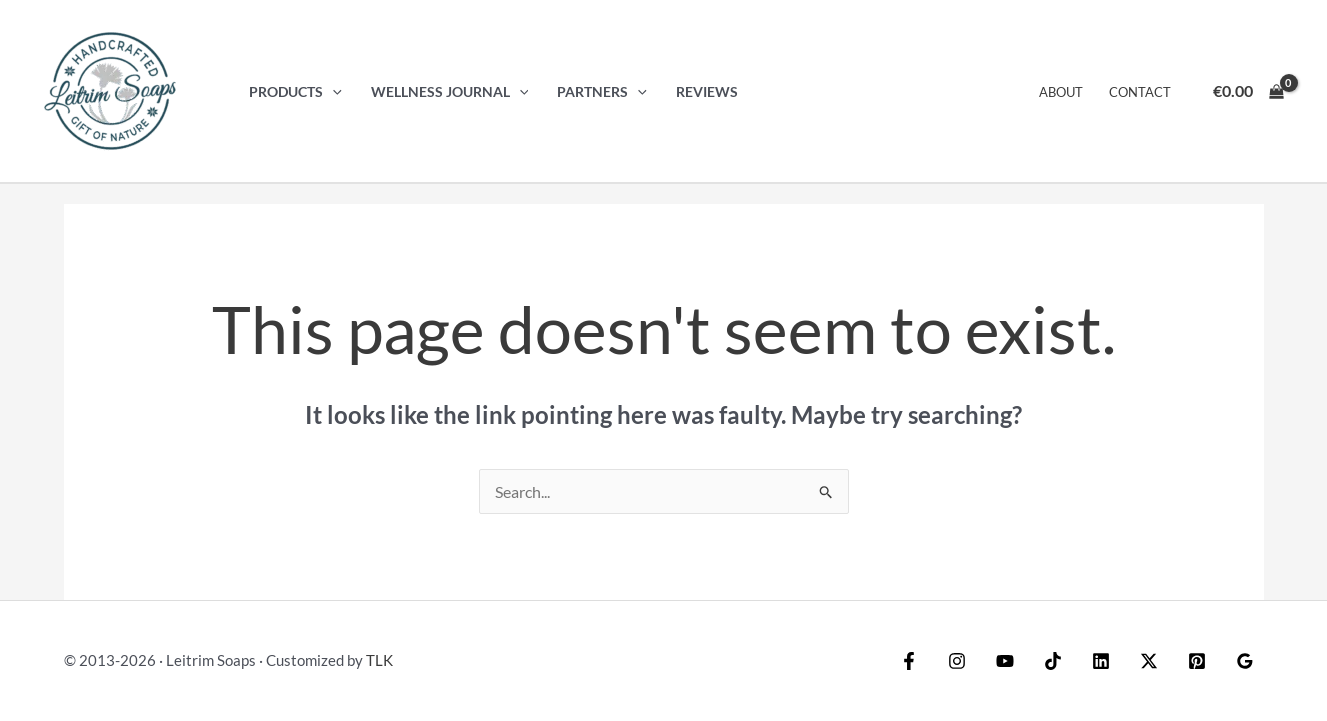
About (1061, 92)
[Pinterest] (1197, 661)
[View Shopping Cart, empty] (1248, 91)
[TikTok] (1053, 661)
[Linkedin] (1101, 661)
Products (295, 91)
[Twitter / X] (1149, 661)
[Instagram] (957, 661)
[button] (332, 91)
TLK (379, 660)
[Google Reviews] (1245, 661)
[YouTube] (1005, 661)
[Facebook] (909, 661)
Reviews (707, 91)
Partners (602, 91)
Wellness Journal (450, 91)
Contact (1140, 92)
